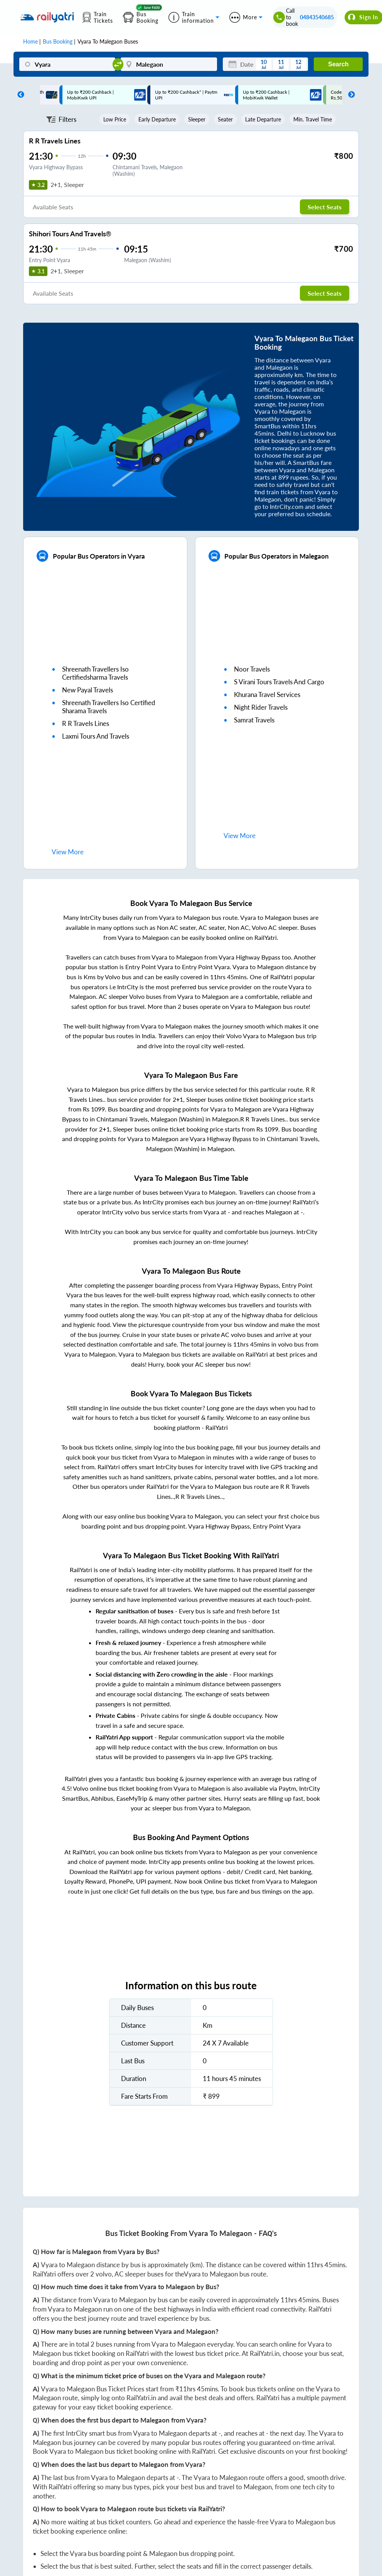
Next (350, 95)
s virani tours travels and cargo (279, 682)
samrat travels (254, 720)
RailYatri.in (264, 2353)
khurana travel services (267, 694)
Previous (19, 95)
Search (338, 64)
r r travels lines (85, 723)
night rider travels (261, 707)
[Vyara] (67, 64)
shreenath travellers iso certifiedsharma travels (95, 673)
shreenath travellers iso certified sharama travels (108, 707)
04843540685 (317, 17)
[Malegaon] (169, 64)
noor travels (252, 669)
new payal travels (87, 690)
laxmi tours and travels (95, 736)
